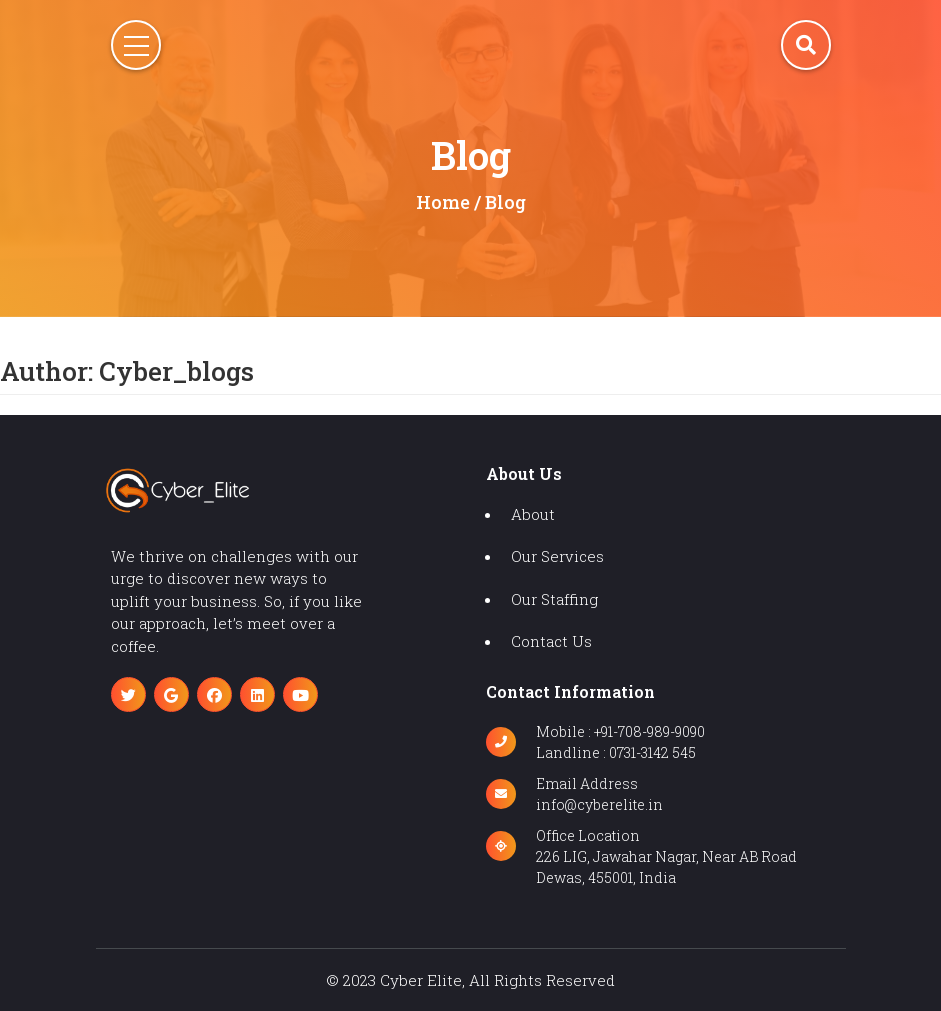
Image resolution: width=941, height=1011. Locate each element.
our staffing (554, 599)
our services (557, 556)
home (443, 202)
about (533, 514)
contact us (551, 641)
